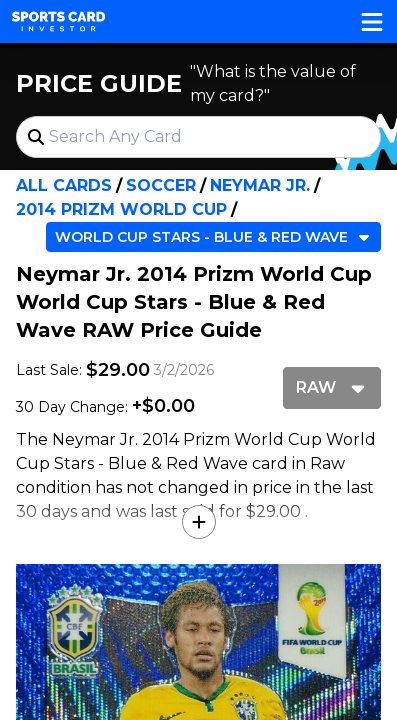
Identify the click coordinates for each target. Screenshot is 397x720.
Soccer (161, 185)
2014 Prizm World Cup (121, 209)
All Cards (64, 185)
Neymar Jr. (260, 185)
